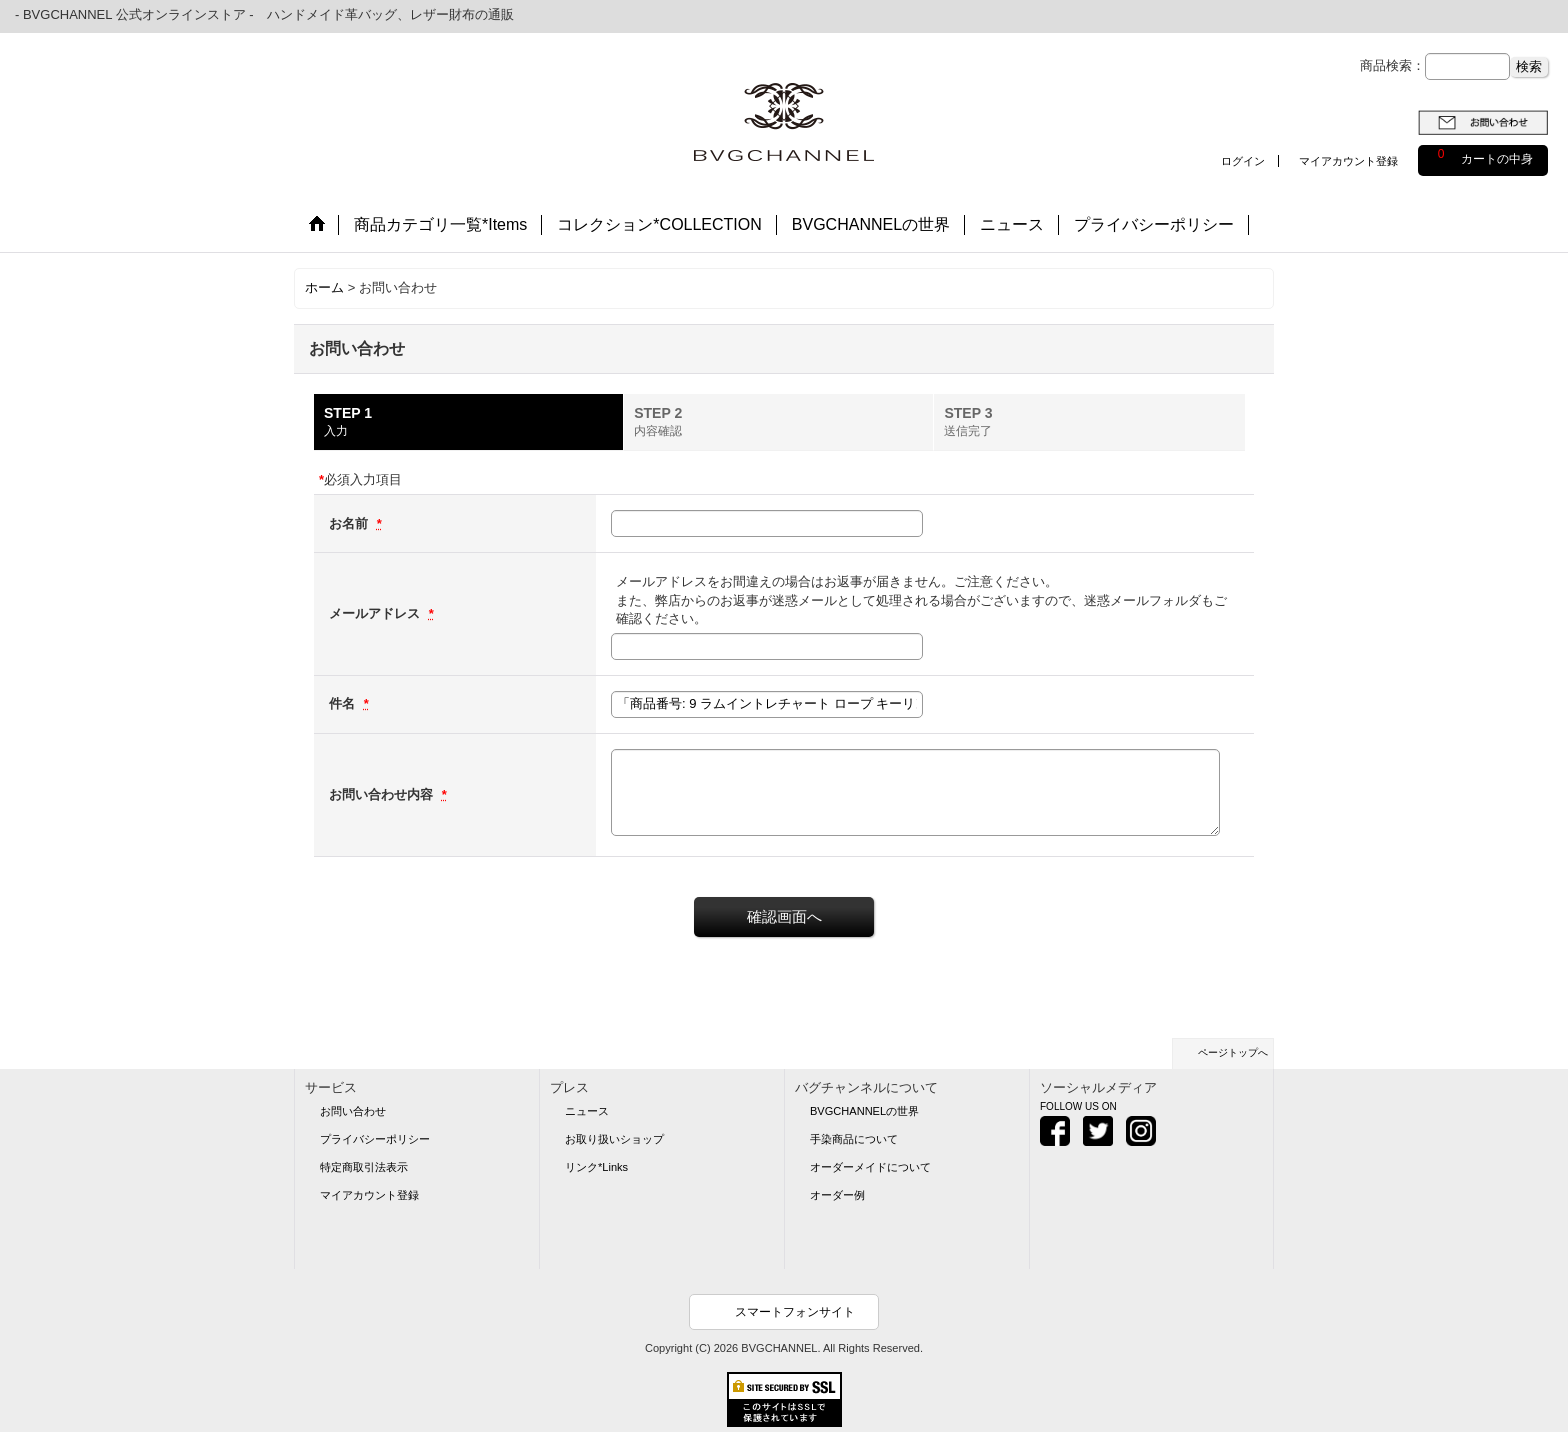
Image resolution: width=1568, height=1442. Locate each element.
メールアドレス (376, 613)
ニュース (587, 1111)
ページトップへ (1233, 1052)
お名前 (350, 523)
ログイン (1243, 161)
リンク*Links (596, 1167)
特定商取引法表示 (364, 1167)
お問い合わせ (353, 1111)
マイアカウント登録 (1348, 161)
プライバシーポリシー (375, 1139)
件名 (344, 703)
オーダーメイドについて (870, 1167)
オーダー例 (837, 1195)
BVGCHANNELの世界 (864, 1111)
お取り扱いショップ (614, 1139)
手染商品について (854, 1139)
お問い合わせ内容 (383, 794)
